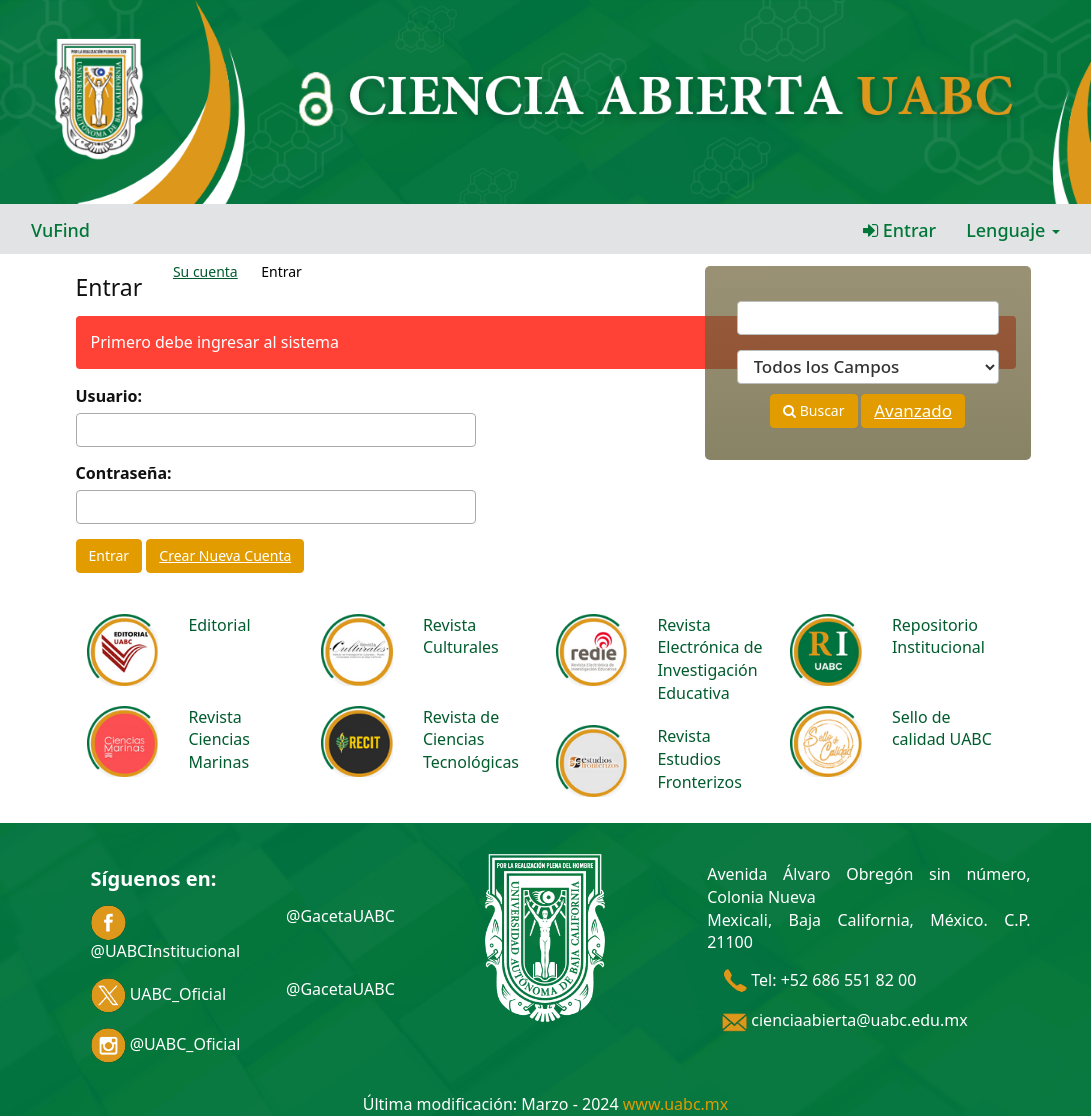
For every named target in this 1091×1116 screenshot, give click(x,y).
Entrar (899, 230)
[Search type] (868, 367)
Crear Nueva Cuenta (225, 555)
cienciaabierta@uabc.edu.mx (845, 1020)
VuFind (60, 230)
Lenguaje (1013, 230)
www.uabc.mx (675, 1104)
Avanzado (913, 410)
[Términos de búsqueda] (868, 318)
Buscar (813, 410)
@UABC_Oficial (166, 1044)
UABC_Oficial (159, 994)
